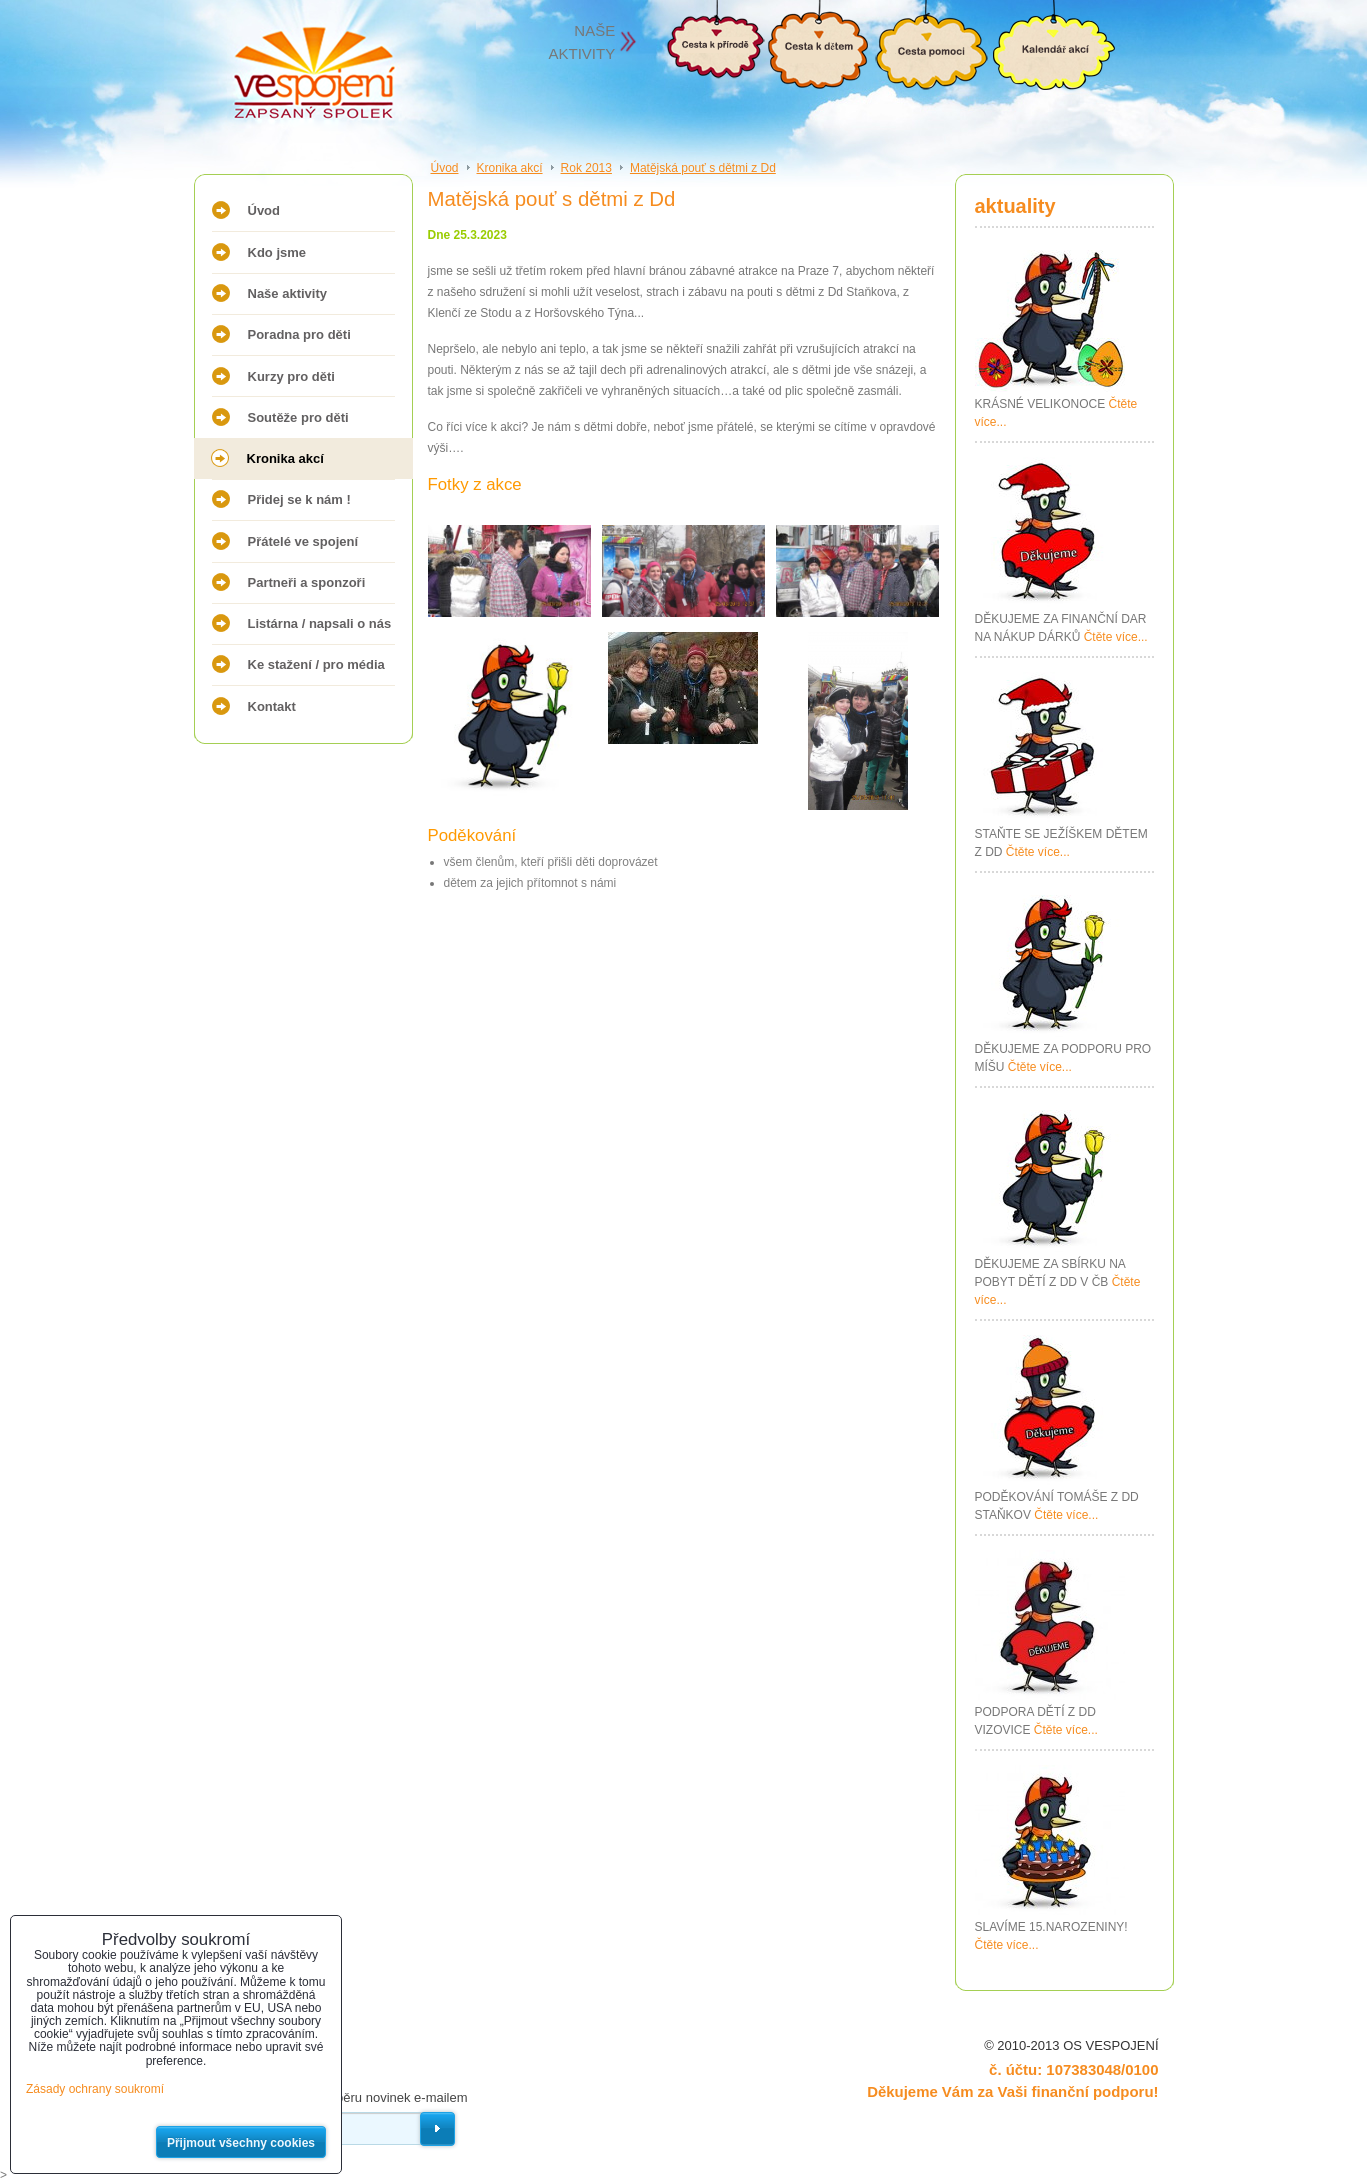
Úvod (264, 210)
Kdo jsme (277, 252)
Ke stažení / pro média (316, 664)
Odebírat (437, 2129)
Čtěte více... (1116, 637)
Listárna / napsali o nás (320, 623)
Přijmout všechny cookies (241, 2143)
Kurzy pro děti (291, 376)
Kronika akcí (285, 458)
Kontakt (272, 706)
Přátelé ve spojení (303, 541)
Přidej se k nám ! (299, 499)
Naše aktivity (288, 293)
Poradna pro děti (299, 334)
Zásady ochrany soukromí (95, 2089)
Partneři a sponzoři (307, 582)
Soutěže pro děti (298, 417)
